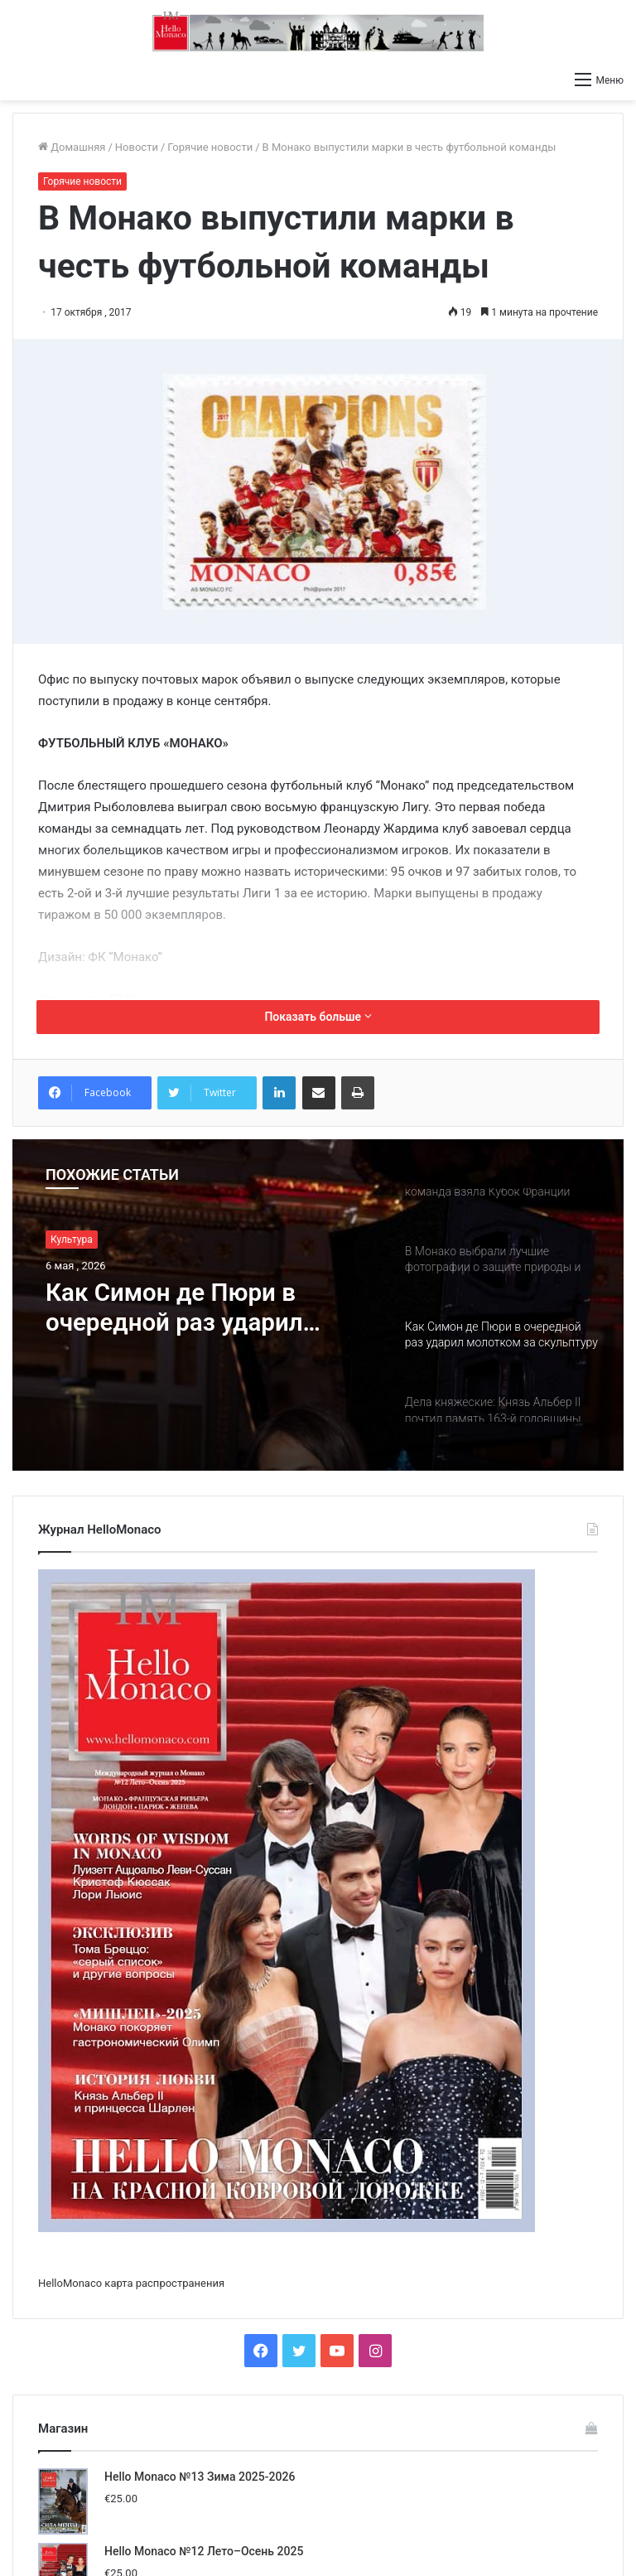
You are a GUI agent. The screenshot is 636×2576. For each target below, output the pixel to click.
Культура (72, 1239)
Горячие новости (210, 147)
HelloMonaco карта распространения (131, 2283)
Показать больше (317, 1016)
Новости (136, 147)
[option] (318, 1305)
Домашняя (71, 147)
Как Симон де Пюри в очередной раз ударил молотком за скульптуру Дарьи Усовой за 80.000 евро (190, 1308)
